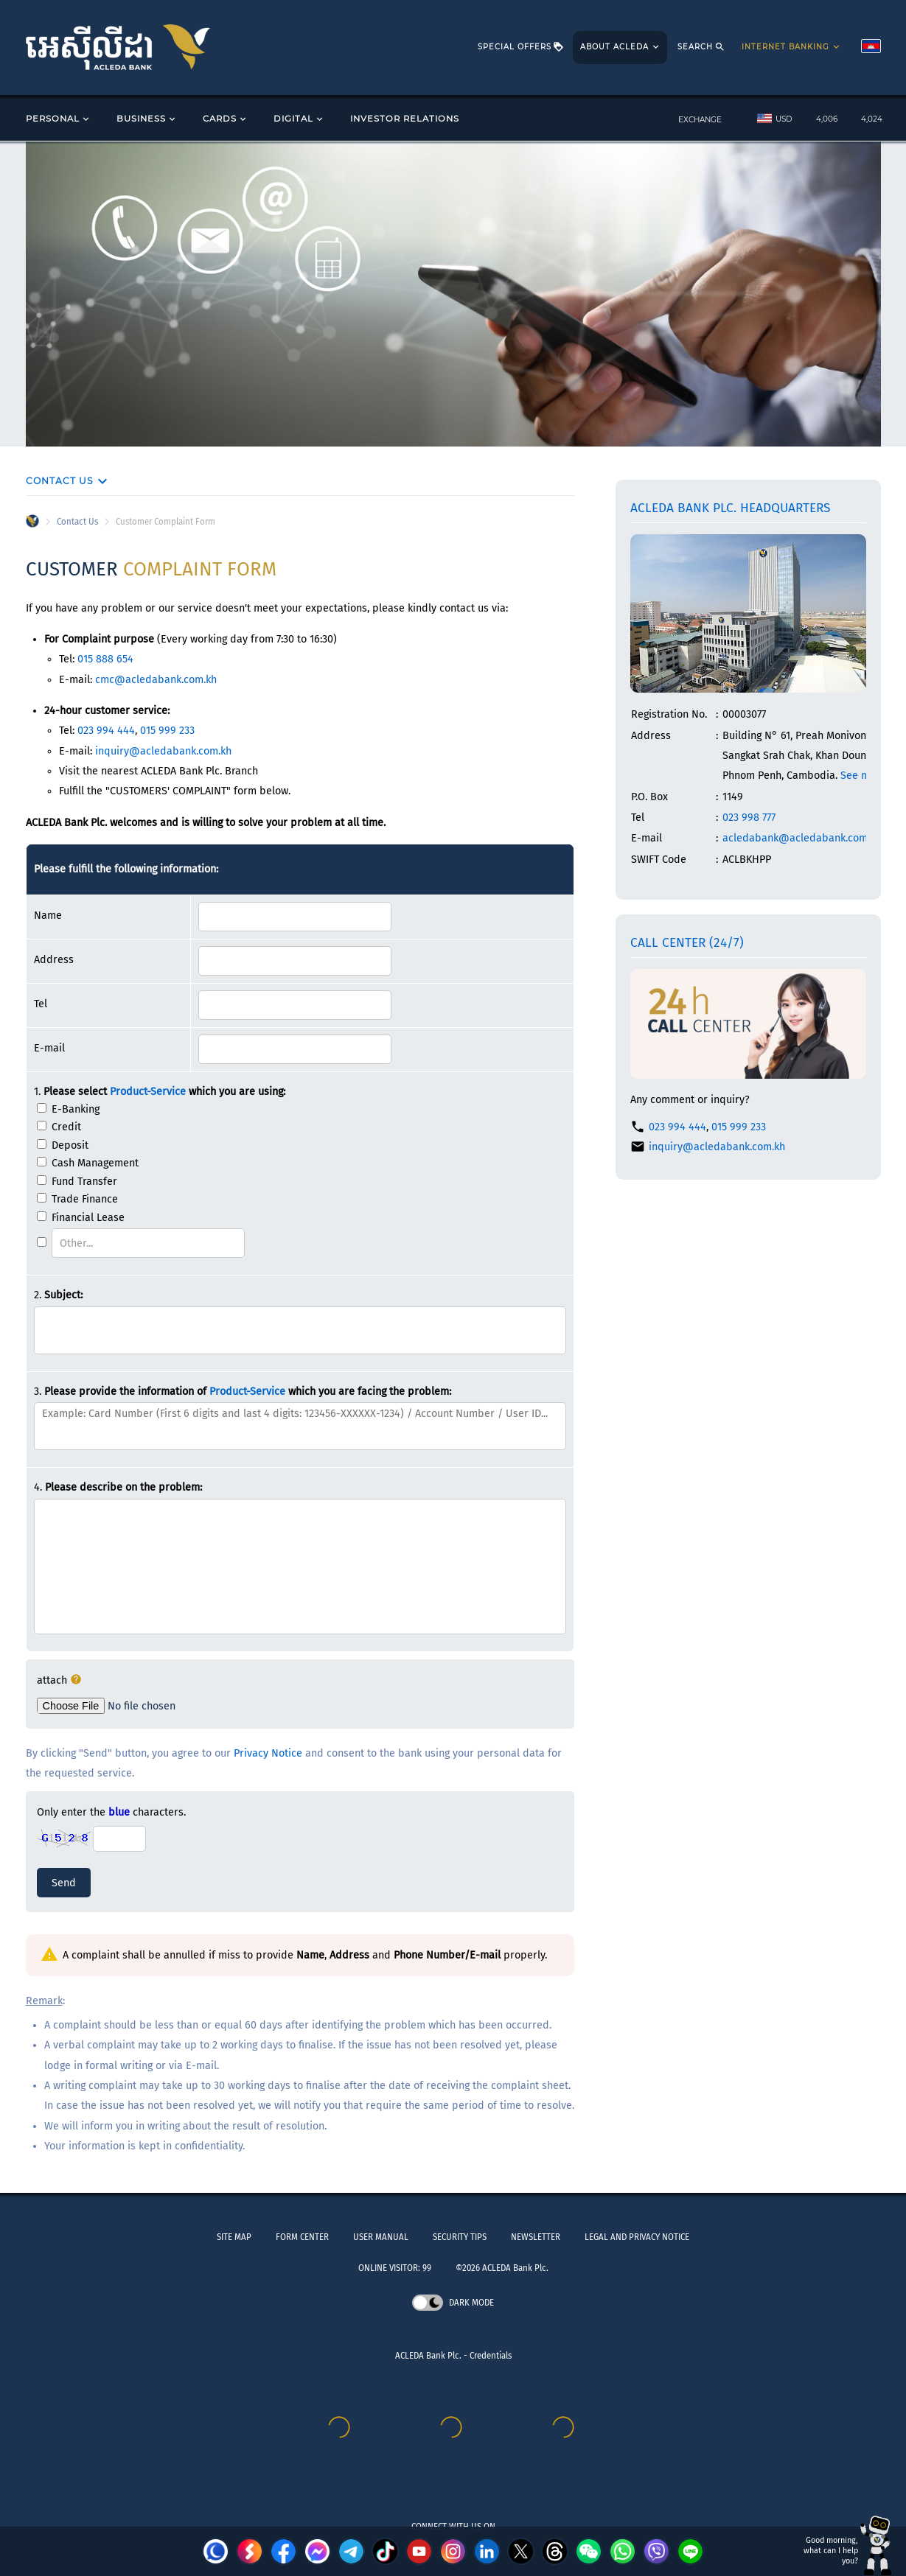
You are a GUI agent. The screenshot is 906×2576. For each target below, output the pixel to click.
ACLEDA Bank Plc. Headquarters (730, 508)
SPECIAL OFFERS (521, 47)
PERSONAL (58, 119)
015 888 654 (105, 659)
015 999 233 (167, 730)
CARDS (225, 119)
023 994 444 (106, 730)
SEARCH (701, 47)
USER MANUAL (380, 2237)
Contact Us (77, 522)
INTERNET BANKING (792, 47)
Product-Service (148, 1091)
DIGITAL (299, 119)
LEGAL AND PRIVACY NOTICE (637, 2237)
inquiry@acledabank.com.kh (163, 751)
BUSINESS (147, 119)
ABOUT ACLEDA (620, 47)
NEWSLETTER (535, 2237)
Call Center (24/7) (687, 943)
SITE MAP (234, 2237)
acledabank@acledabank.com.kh (801, 838)
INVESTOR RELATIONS (404, 118)
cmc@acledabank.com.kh (156, 679)
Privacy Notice (268, 1753)
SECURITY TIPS (460, 2237)
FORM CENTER (302, 2237)
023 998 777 (749, 817)
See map (861, 775)
